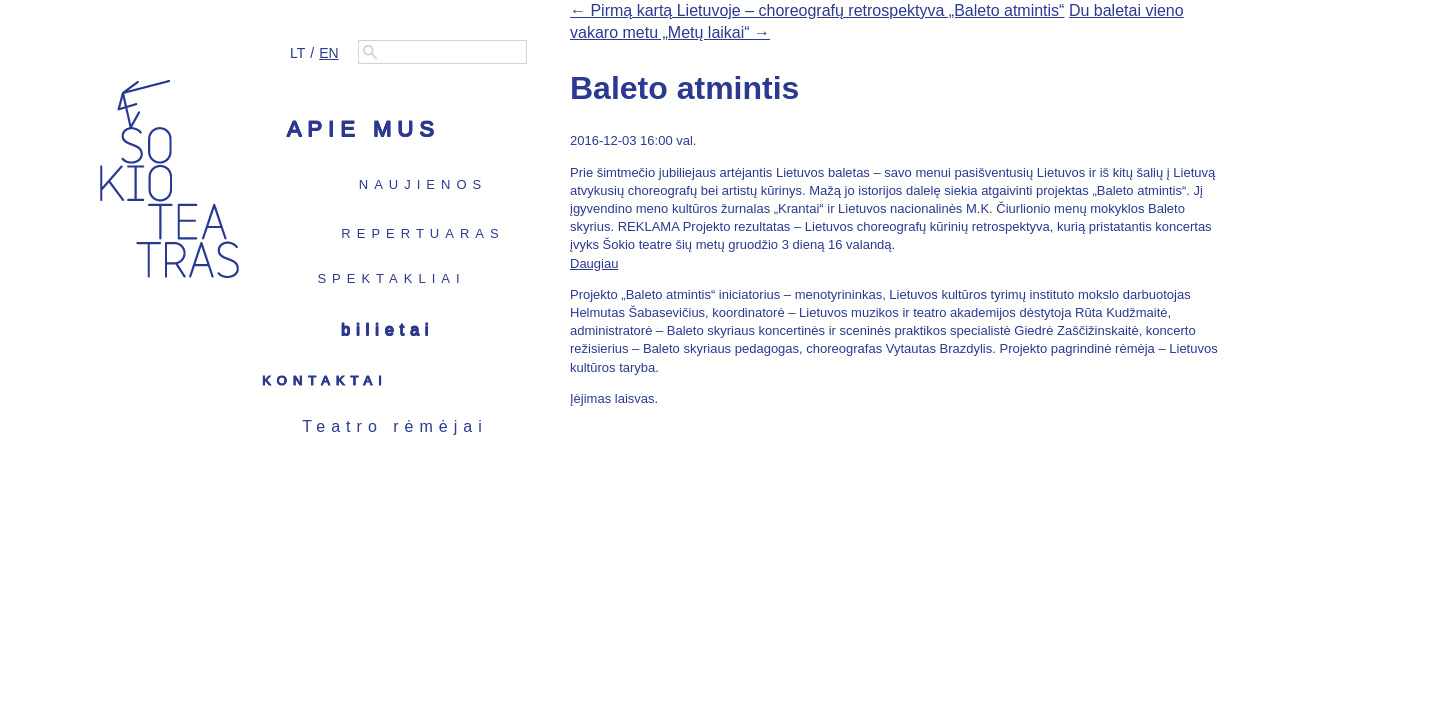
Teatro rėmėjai (394, 426)
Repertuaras (422, 233)
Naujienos (423, 184)
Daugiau (594, 263)
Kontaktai (325, 380)
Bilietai (387, 329)
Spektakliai (391, 278)
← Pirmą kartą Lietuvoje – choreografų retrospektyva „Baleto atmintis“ (817, 10)
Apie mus (363, 128)
